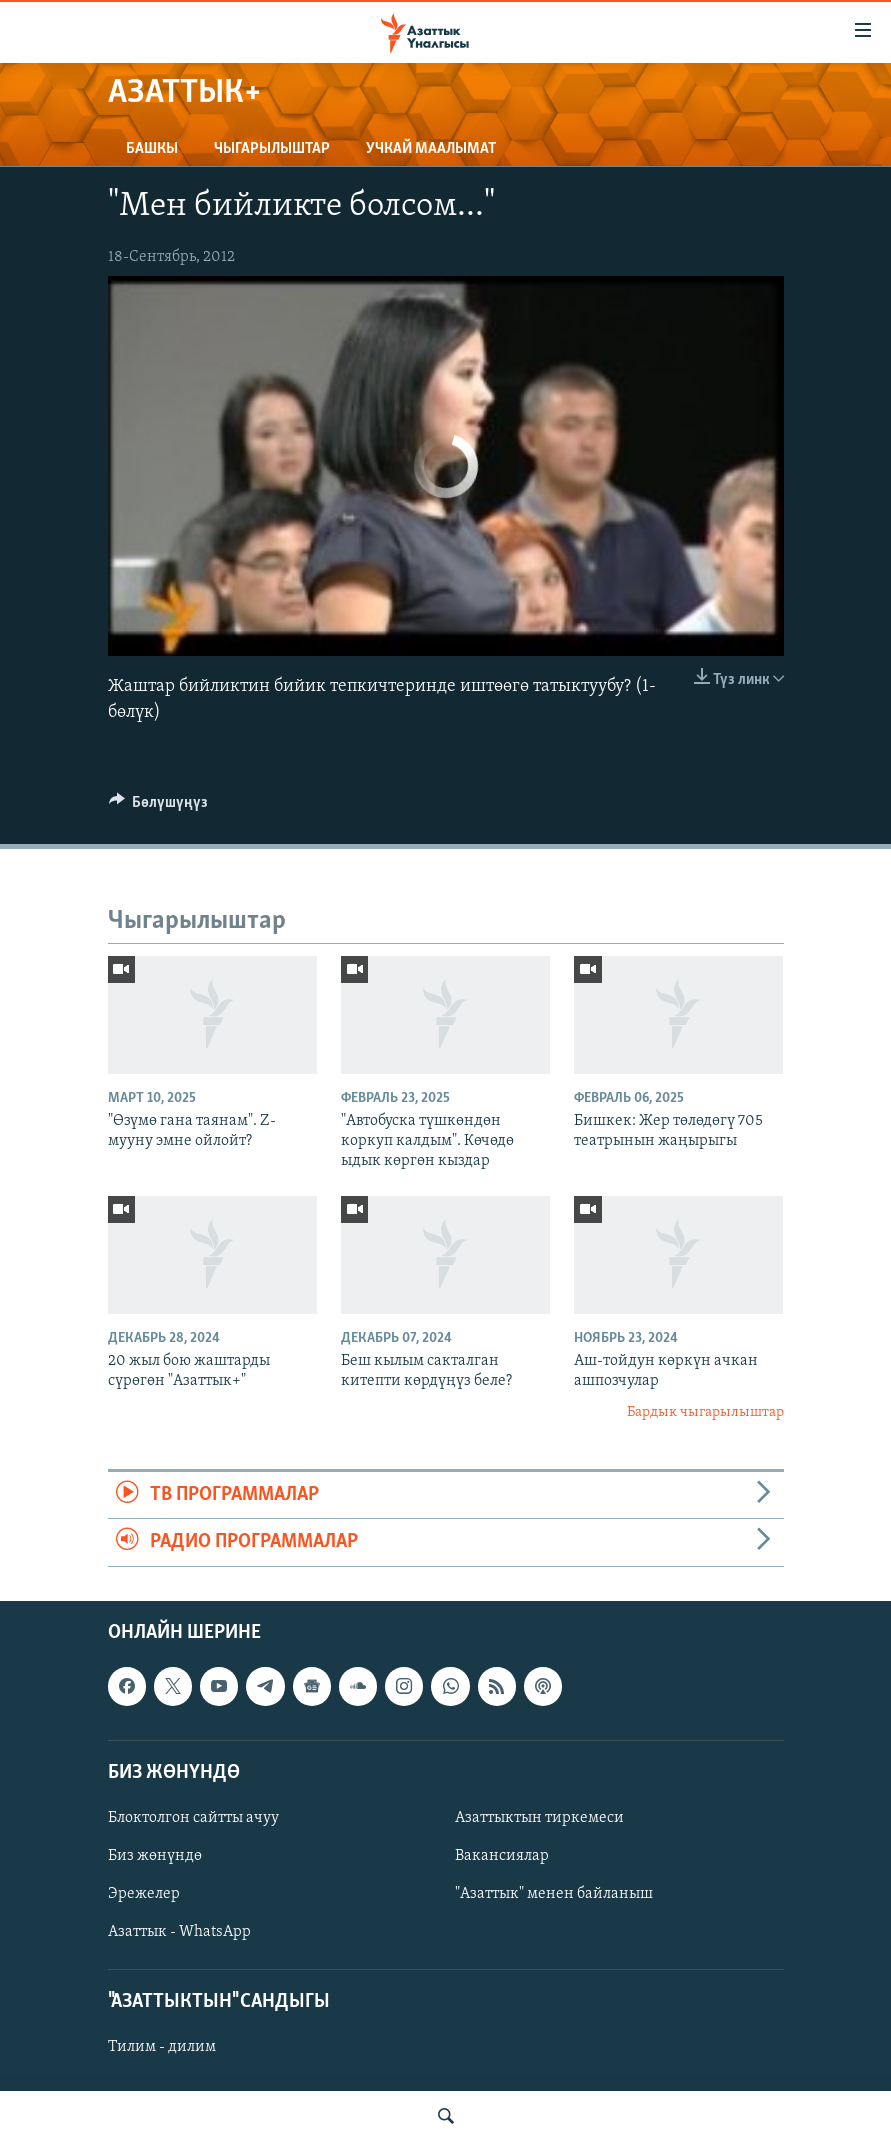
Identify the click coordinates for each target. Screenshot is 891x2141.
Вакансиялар (502, 1856)
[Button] (159, 807)
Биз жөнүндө (155, 1856)
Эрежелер (144, 1894)
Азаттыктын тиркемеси (539, 1818)
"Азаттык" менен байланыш (554, 1894)
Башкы (152, 149)
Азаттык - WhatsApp (179, 1932)
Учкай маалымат (431, 149)
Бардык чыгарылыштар (705, 1412)
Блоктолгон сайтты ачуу (193, 1818)
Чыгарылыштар (272, 149)
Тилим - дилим (162, 2047)
